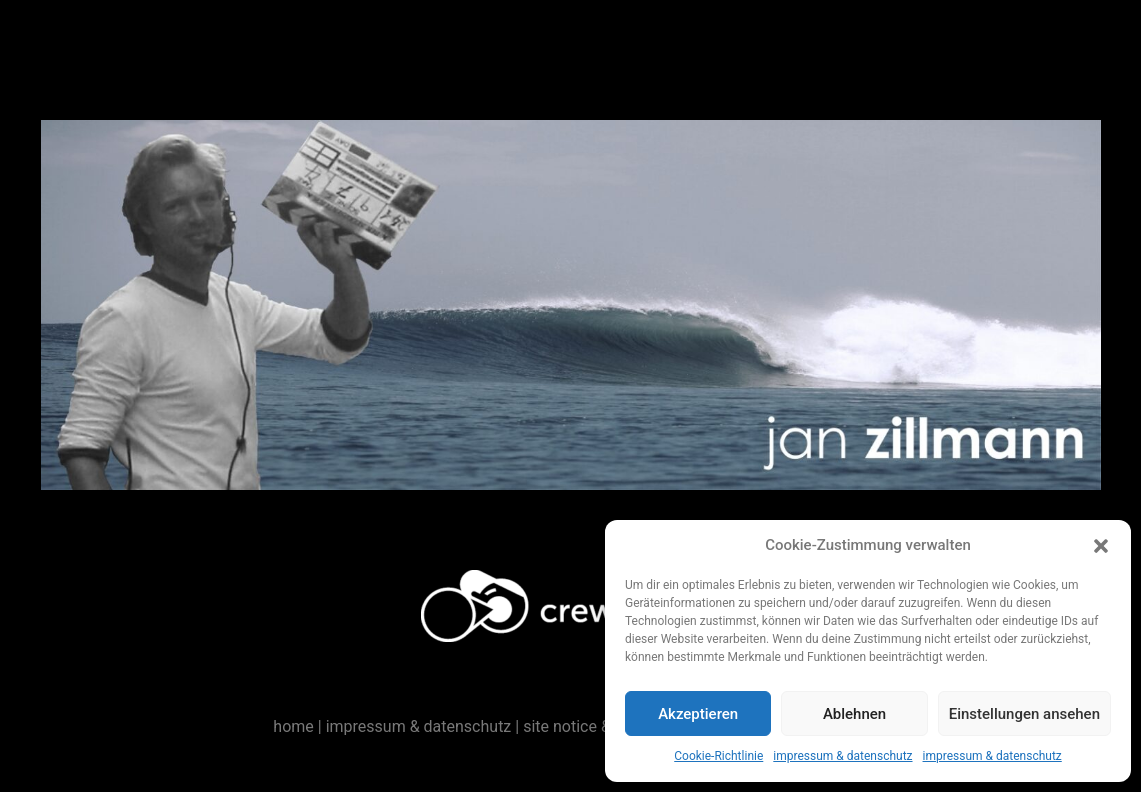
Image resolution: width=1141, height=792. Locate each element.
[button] (1101, 546)
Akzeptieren (698, 714)
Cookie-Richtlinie (718, 756)
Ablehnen (854, 714)
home (293, 726)
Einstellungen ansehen (1024, 714)
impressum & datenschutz (842, 756)
